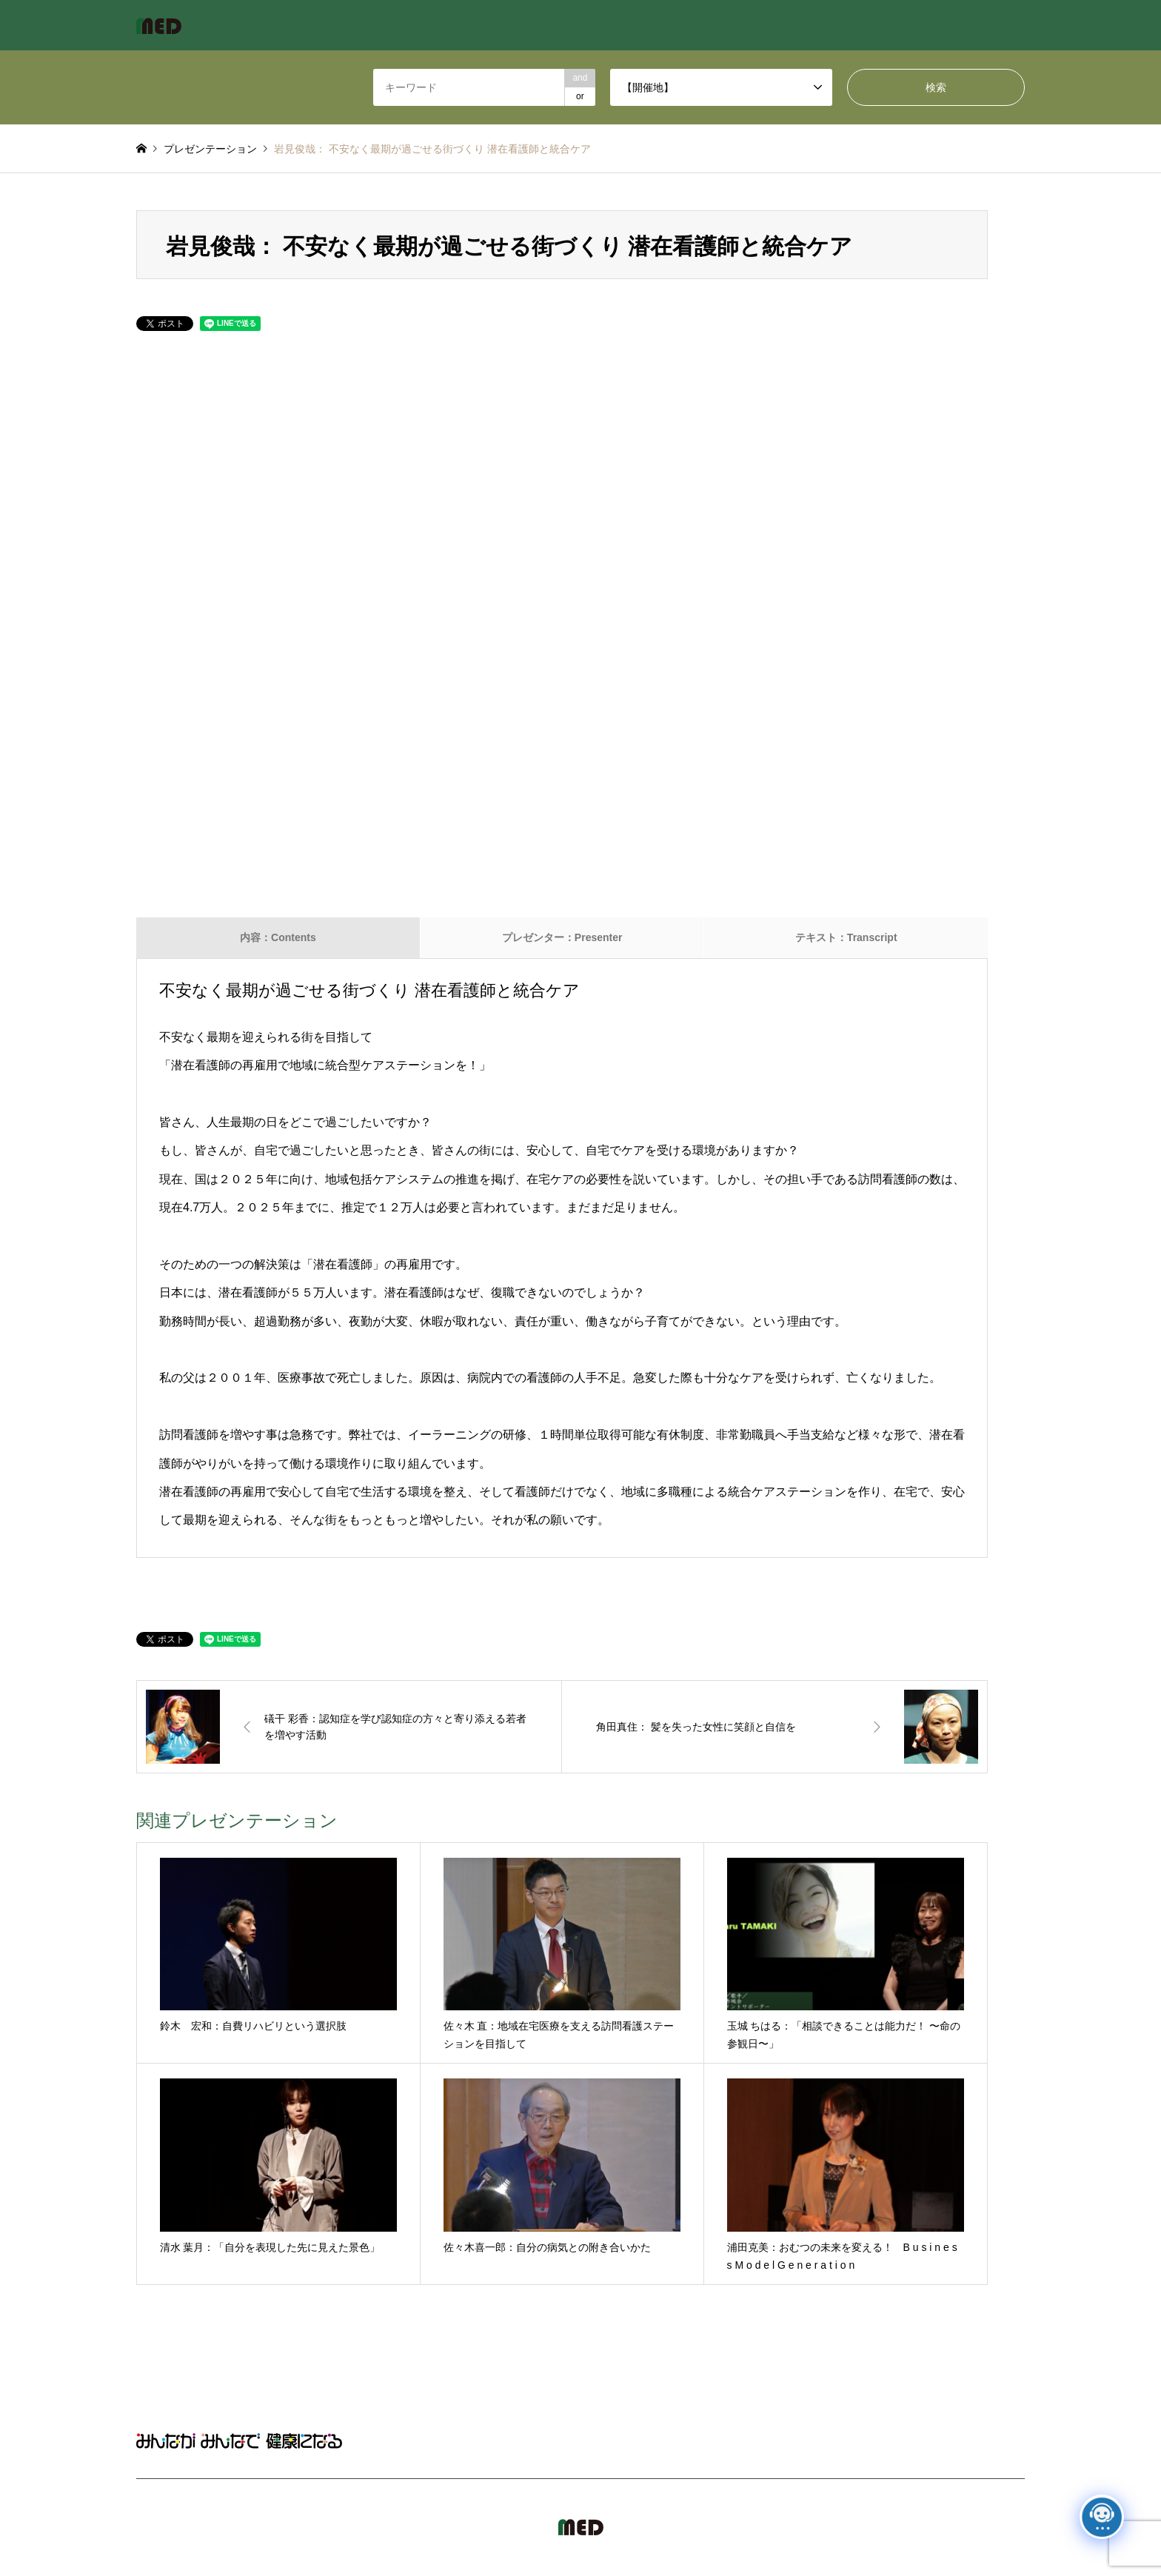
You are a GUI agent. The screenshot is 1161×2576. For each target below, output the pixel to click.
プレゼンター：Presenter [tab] (562, 937)
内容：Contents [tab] (278, 937)
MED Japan (898, 2527)
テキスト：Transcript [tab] (846, 937)
